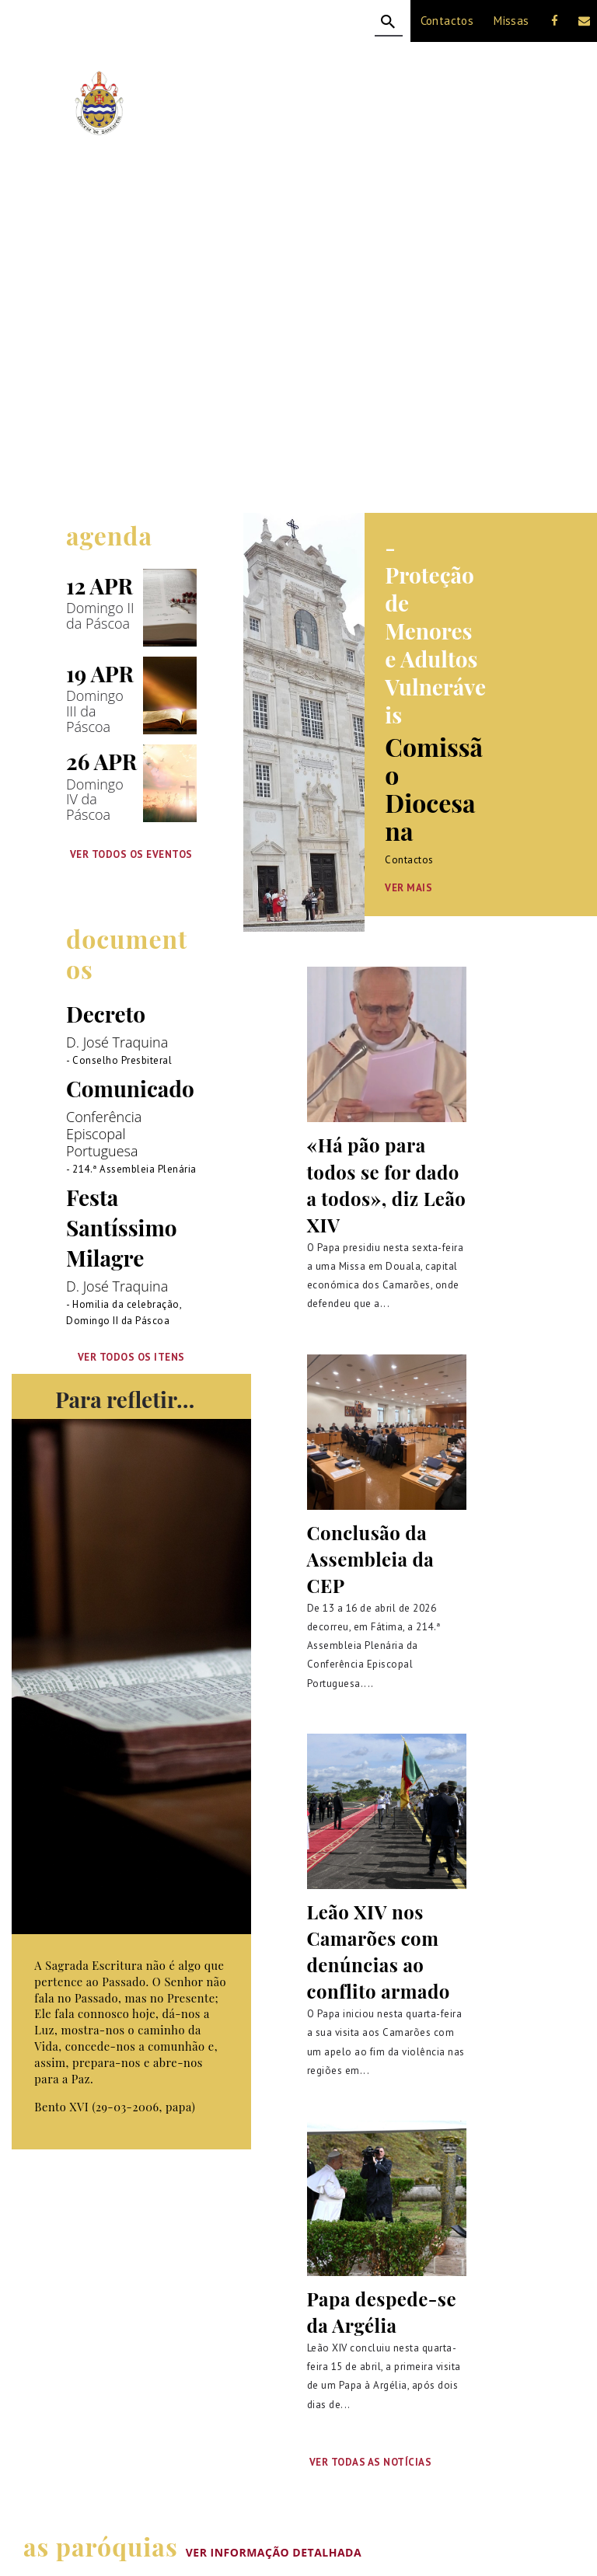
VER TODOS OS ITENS (131, 1358)
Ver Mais (408, 887)
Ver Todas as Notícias (370, 2462)
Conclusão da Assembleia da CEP (371, 1559)
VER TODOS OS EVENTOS (131, 854)
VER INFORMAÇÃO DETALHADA (273, 2552)
